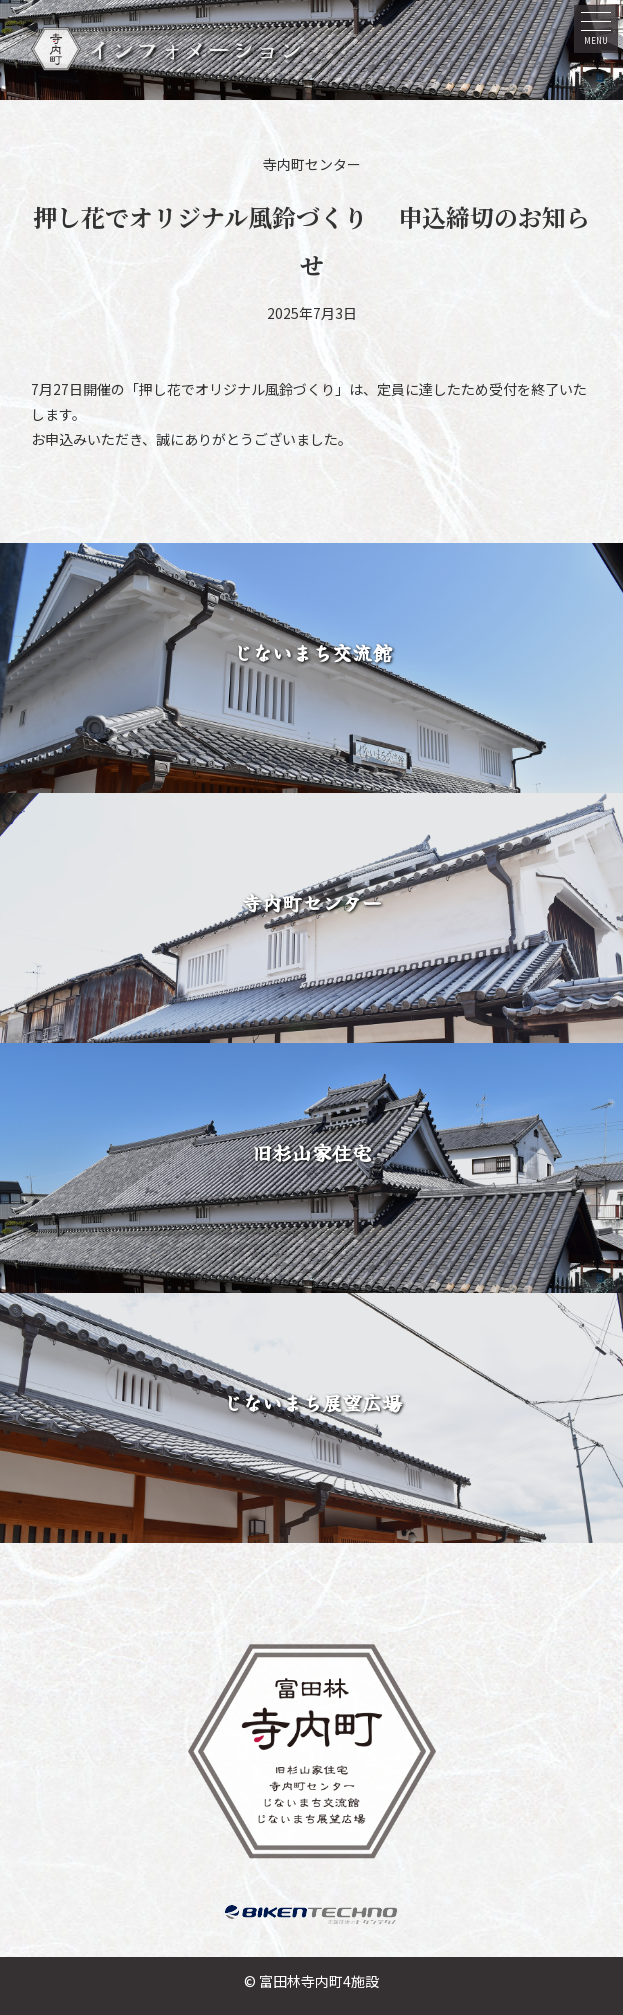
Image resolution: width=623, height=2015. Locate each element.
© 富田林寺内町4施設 (311, 1981)
